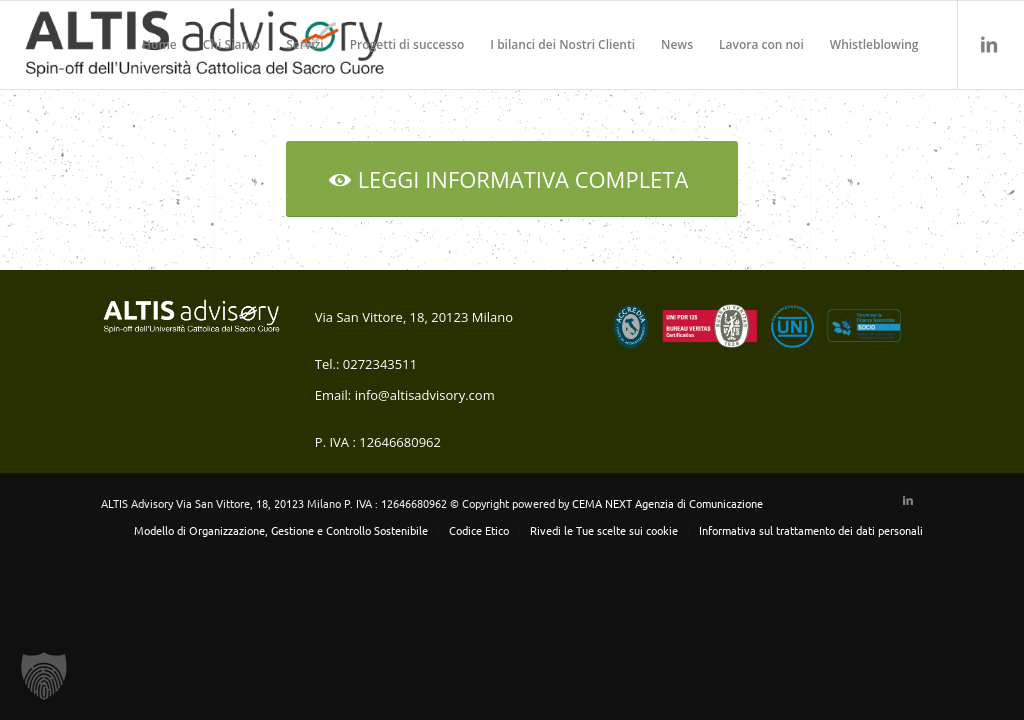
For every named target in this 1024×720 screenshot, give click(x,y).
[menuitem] (159, 45)
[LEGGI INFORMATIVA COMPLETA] (512, 179)
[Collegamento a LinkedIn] (989, 44)
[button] (44, 676)
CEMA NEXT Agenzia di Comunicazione (667, 503)
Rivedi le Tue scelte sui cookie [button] (604, 530)
